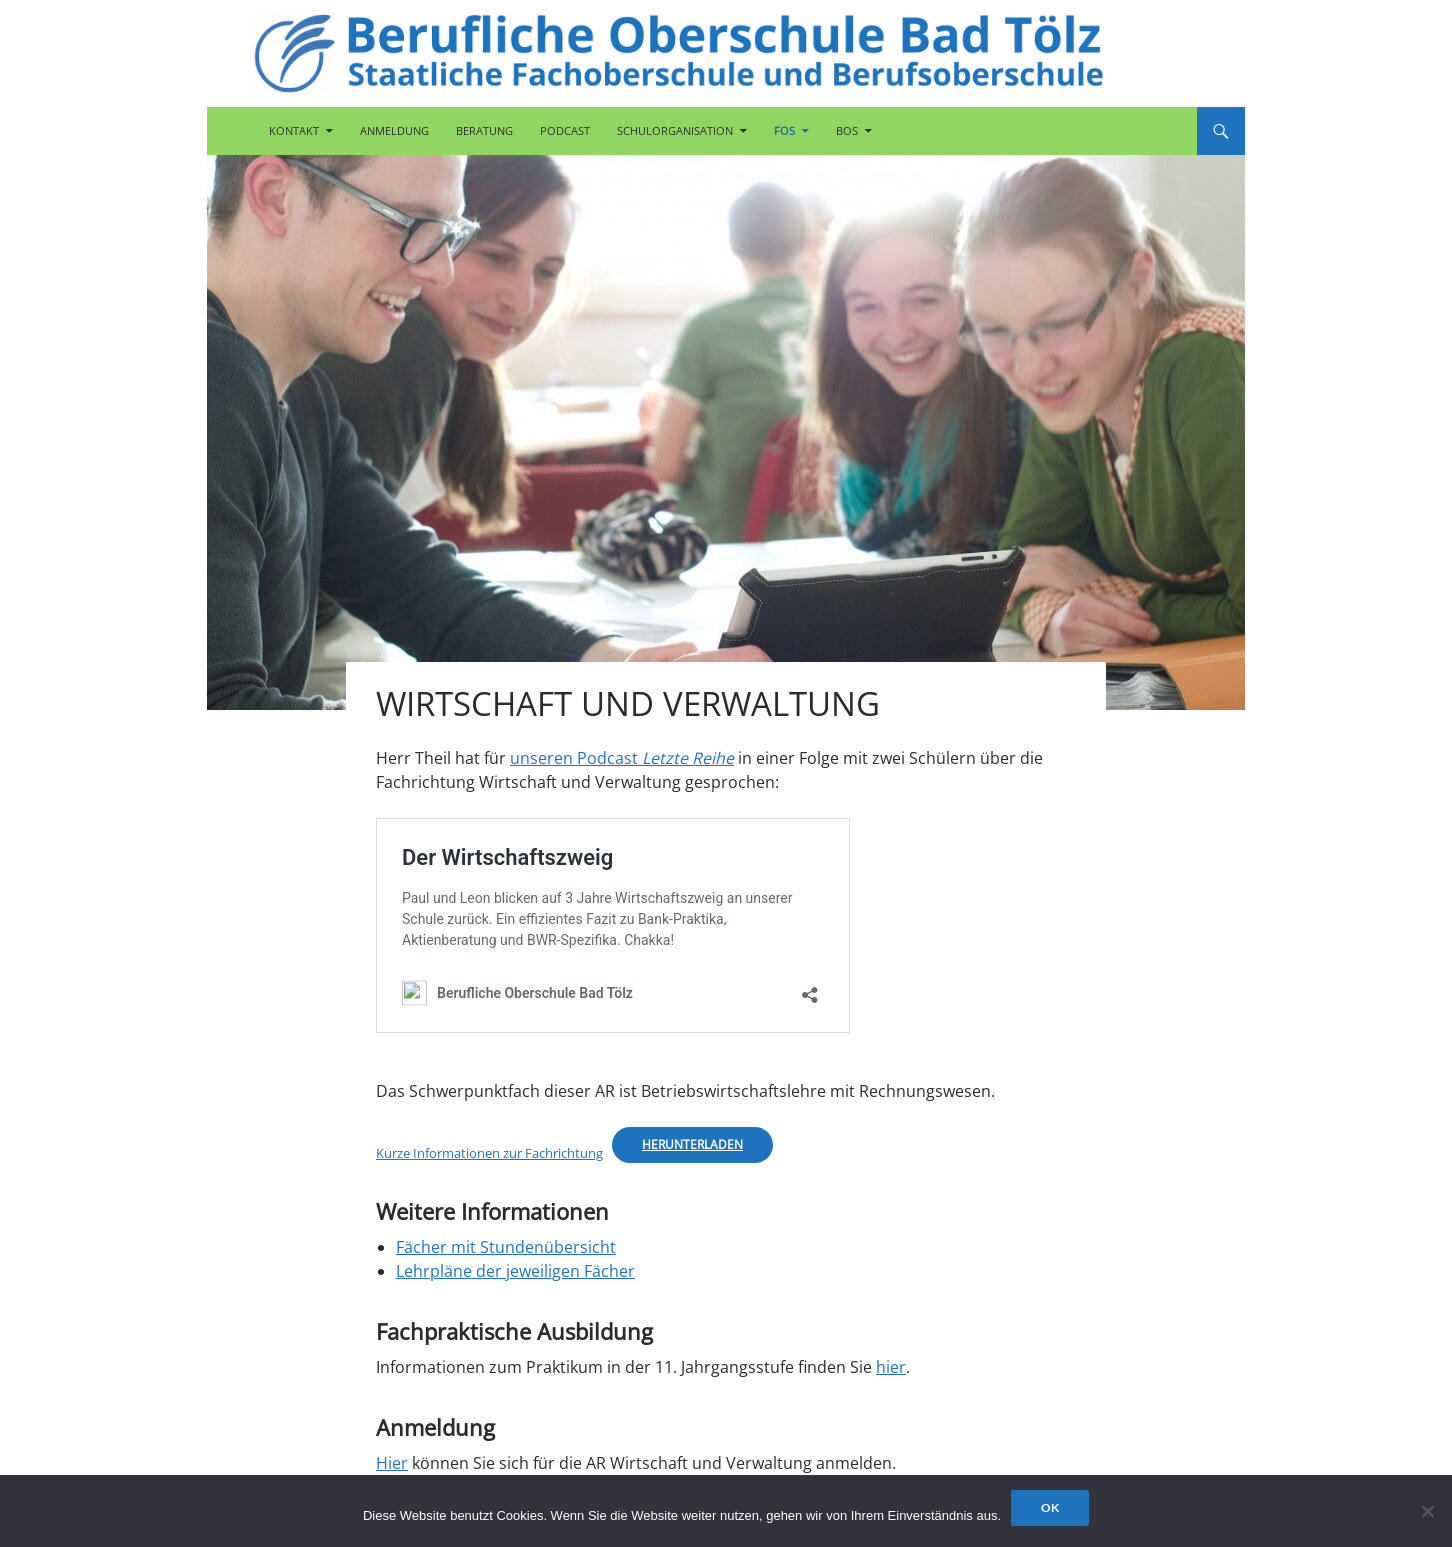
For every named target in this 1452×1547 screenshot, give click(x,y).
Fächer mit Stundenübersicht (506, 1247)
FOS (784, 130)
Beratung (484, 130)
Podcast (565, 130)
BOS (847, 130)
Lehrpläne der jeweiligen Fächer (515, 1271)
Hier (392, 1463)
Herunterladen (692, 1144)
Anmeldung (394, 130)
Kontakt (294, 130)
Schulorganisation (675, 130)
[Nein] (1427, 1511)
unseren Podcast (622, 758)
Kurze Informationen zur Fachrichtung (489, 1153)
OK (1050, 1507)
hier (891, 1367)
